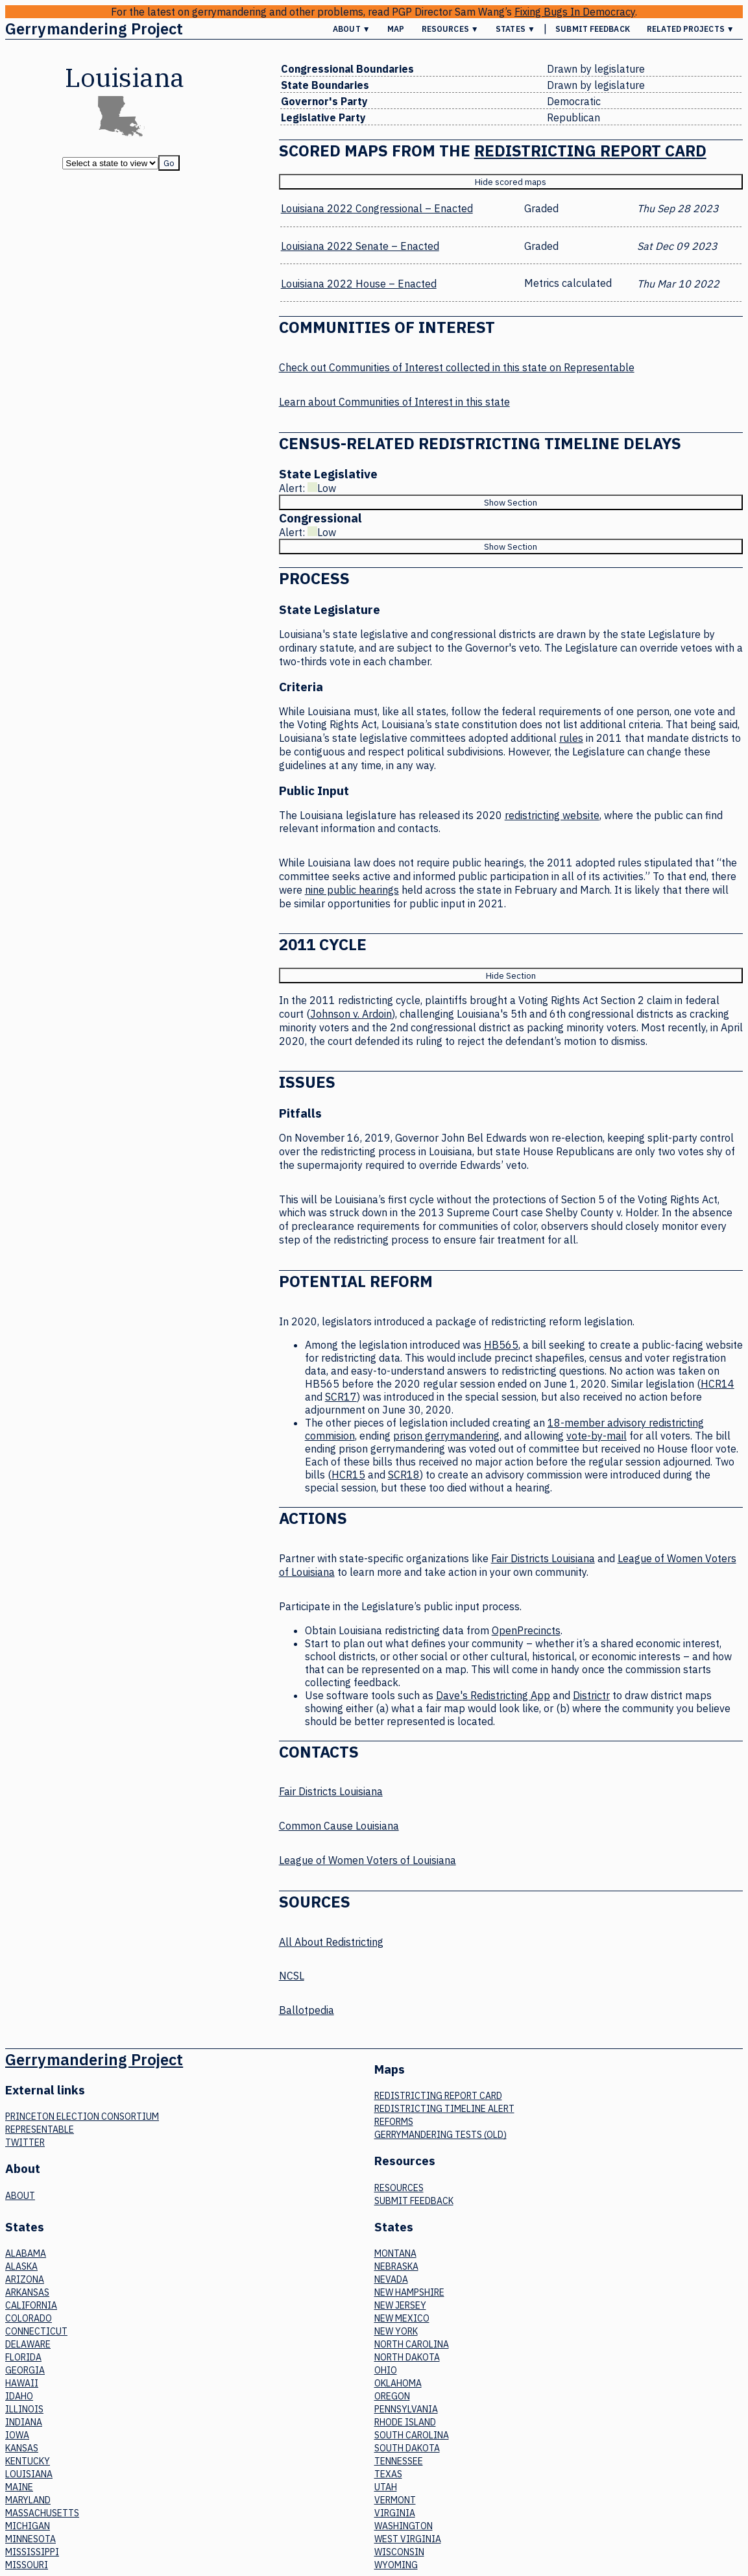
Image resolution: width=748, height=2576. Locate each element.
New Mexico (401, 2318)
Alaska (21, 2266)
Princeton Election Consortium (82, 2116)
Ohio (385, 2370)
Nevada (391, 2279)
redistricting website (552, 815)
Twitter (25, 2142)
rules (571, 737)
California (31, 2305)
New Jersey (400, 2305)
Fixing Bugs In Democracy (574, 11)
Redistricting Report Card (590, 150)
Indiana (23, 2422)
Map (395, 29)
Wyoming (396, 2565)
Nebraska (396, 2266)
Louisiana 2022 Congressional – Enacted (377, 208)
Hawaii (21, 2383)
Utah (385, 2487)
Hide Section (511, 975)
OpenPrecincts (526, 1630)
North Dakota (407, 2357)
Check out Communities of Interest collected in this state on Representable (456, 367)
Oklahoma (398, 2383)
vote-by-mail (596, 1435)
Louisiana (29, 2474)
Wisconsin (399, 2552)
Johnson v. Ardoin (351, 1013)
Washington (403, 2526)
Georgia (25, 2370)
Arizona (24, 2279)
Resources (399, 2188)
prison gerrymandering (446, 1435)
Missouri (26, 2565)
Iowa (17, 2435)
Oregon (392, 2396)
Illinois (24, 2409)
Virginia (394, 2513)
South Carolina (411, 2435)
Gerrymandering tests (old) (440, 2135)
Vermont (395, 2500)
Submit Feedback (592, 29)
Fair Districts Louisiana (543, 1558)
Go (169, 163)
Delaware (28, 2344)
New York (396, 2331)
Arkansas (27, 2292)
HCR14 (717, 1383)
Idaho (19, 2396)
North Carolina (411, 2344)
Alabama (25, 2253)
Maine (19, 2487)
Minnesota (30, 2539)
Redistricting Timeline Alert (444, 2109)
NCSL (291, 1975)
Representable (39, 2129)
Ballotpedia (306, 2010)
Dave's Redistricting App (493, 1695)
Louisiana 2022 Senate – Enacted (360, 245)
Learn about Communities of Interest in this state (394, 401)
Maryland (28, 2500)
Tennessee (398, 2461)
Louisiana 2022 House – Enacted (359, 283)
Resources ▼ (450, 29)
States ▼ (515, 29)
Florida (23, 2357)
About (20, 2196)
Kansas (21, 2448)
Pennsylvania (406, 2409)
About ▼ (351, 29)
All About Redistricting (331, 1941)
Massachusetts (42, 2513)
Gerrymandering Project (94, 28)
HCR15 (348, 1474)
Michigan (27, 2526)
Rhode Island (405, 2422)
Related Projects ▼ (690, 29)
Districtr (591, 1695)
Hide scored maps (510, 182)
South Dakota (407, 2448)
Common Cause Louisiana (339, 1825)
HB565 (501, 1344)
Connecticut (36, 2331)
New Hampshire (409, 2292)
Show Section (510, 502)
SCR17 (341, 1396)
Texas (388, 2474)
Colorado (28, 2318)
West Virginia (407, 2539)
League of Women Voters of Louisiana (367, 1860)
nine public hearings (352, 889)
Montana (395, 2253)
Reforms (393, 2122)
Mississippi (32, 2552)
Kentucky (27, 2461)
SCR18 (404, 1474)
